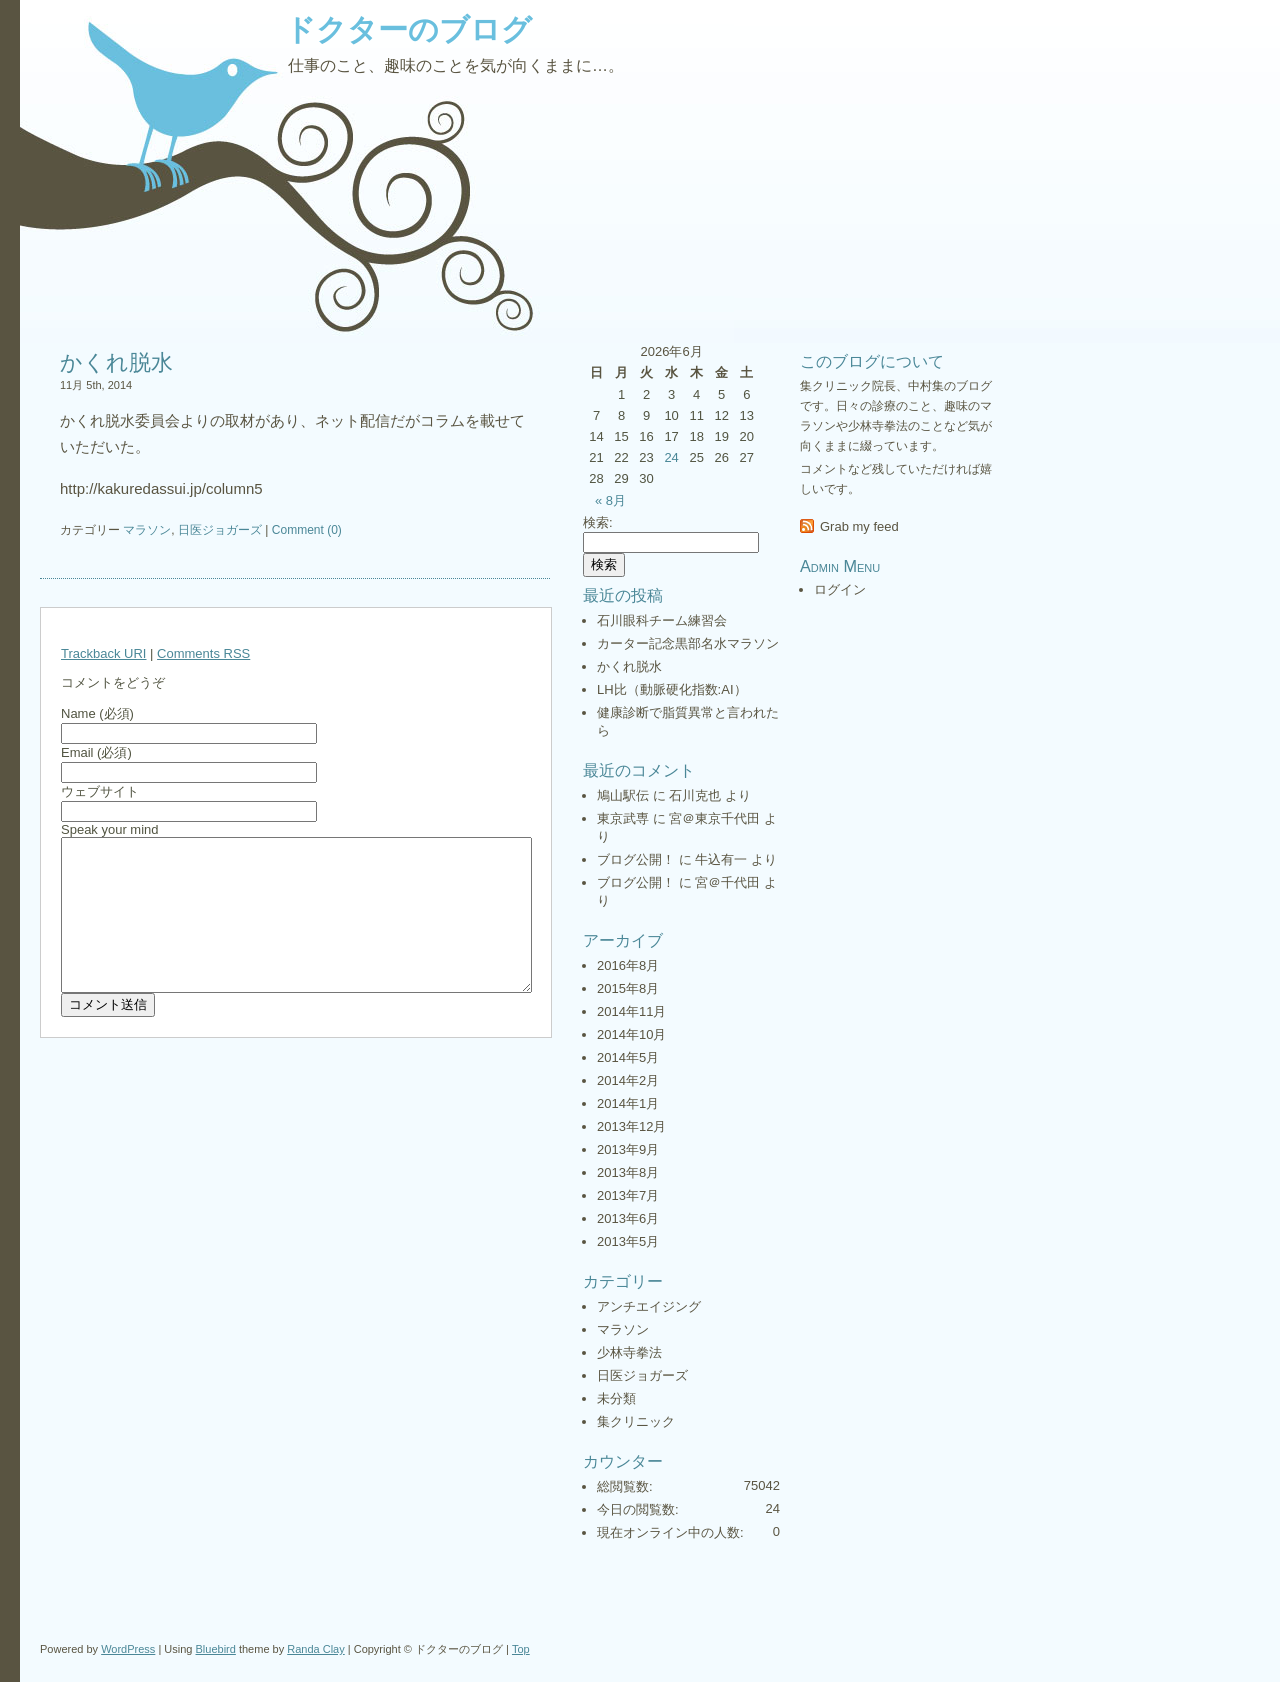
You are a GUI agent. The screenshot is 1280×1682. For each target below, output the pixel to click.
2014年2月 (628, 1080)
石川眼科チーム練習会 (662, 620)
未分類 (616, 1398)
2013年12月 (631, 1126)
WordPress (128, 1649)
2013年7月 (628, 1195)
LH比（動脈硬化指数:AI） (672, 689)
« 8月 (610, 500)
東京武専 (623, 818)
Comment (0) (307, 530)
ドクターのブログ (408, 29)
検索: (598, 522)
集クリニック (636, 1421)
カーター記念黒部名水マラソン (688, 643)
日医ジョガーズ (220, 530)
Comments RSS (203, 653)
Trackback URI (103, 653)
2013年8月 (628, 1172)
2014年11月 (631, 1011)
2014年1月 (628, 1103)
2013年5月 (628, 1241)
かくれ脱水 (116, 362)
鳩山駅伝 (623, 795)
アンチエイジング (649, 1306)
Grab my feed (859, 526)
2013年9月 (628, 1149)
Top (521, 1649)
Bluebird (216, 1649)
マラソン (147, 530)
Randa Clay (315, 1649)
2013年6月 (628, 1218)
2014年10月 (631, 1034)
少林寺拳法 (629, 1352)
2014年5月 (628, 1057)
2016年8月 (628, 965)
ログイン (840, 589)
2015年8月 (628, 988)
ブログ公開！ (636, 859)
